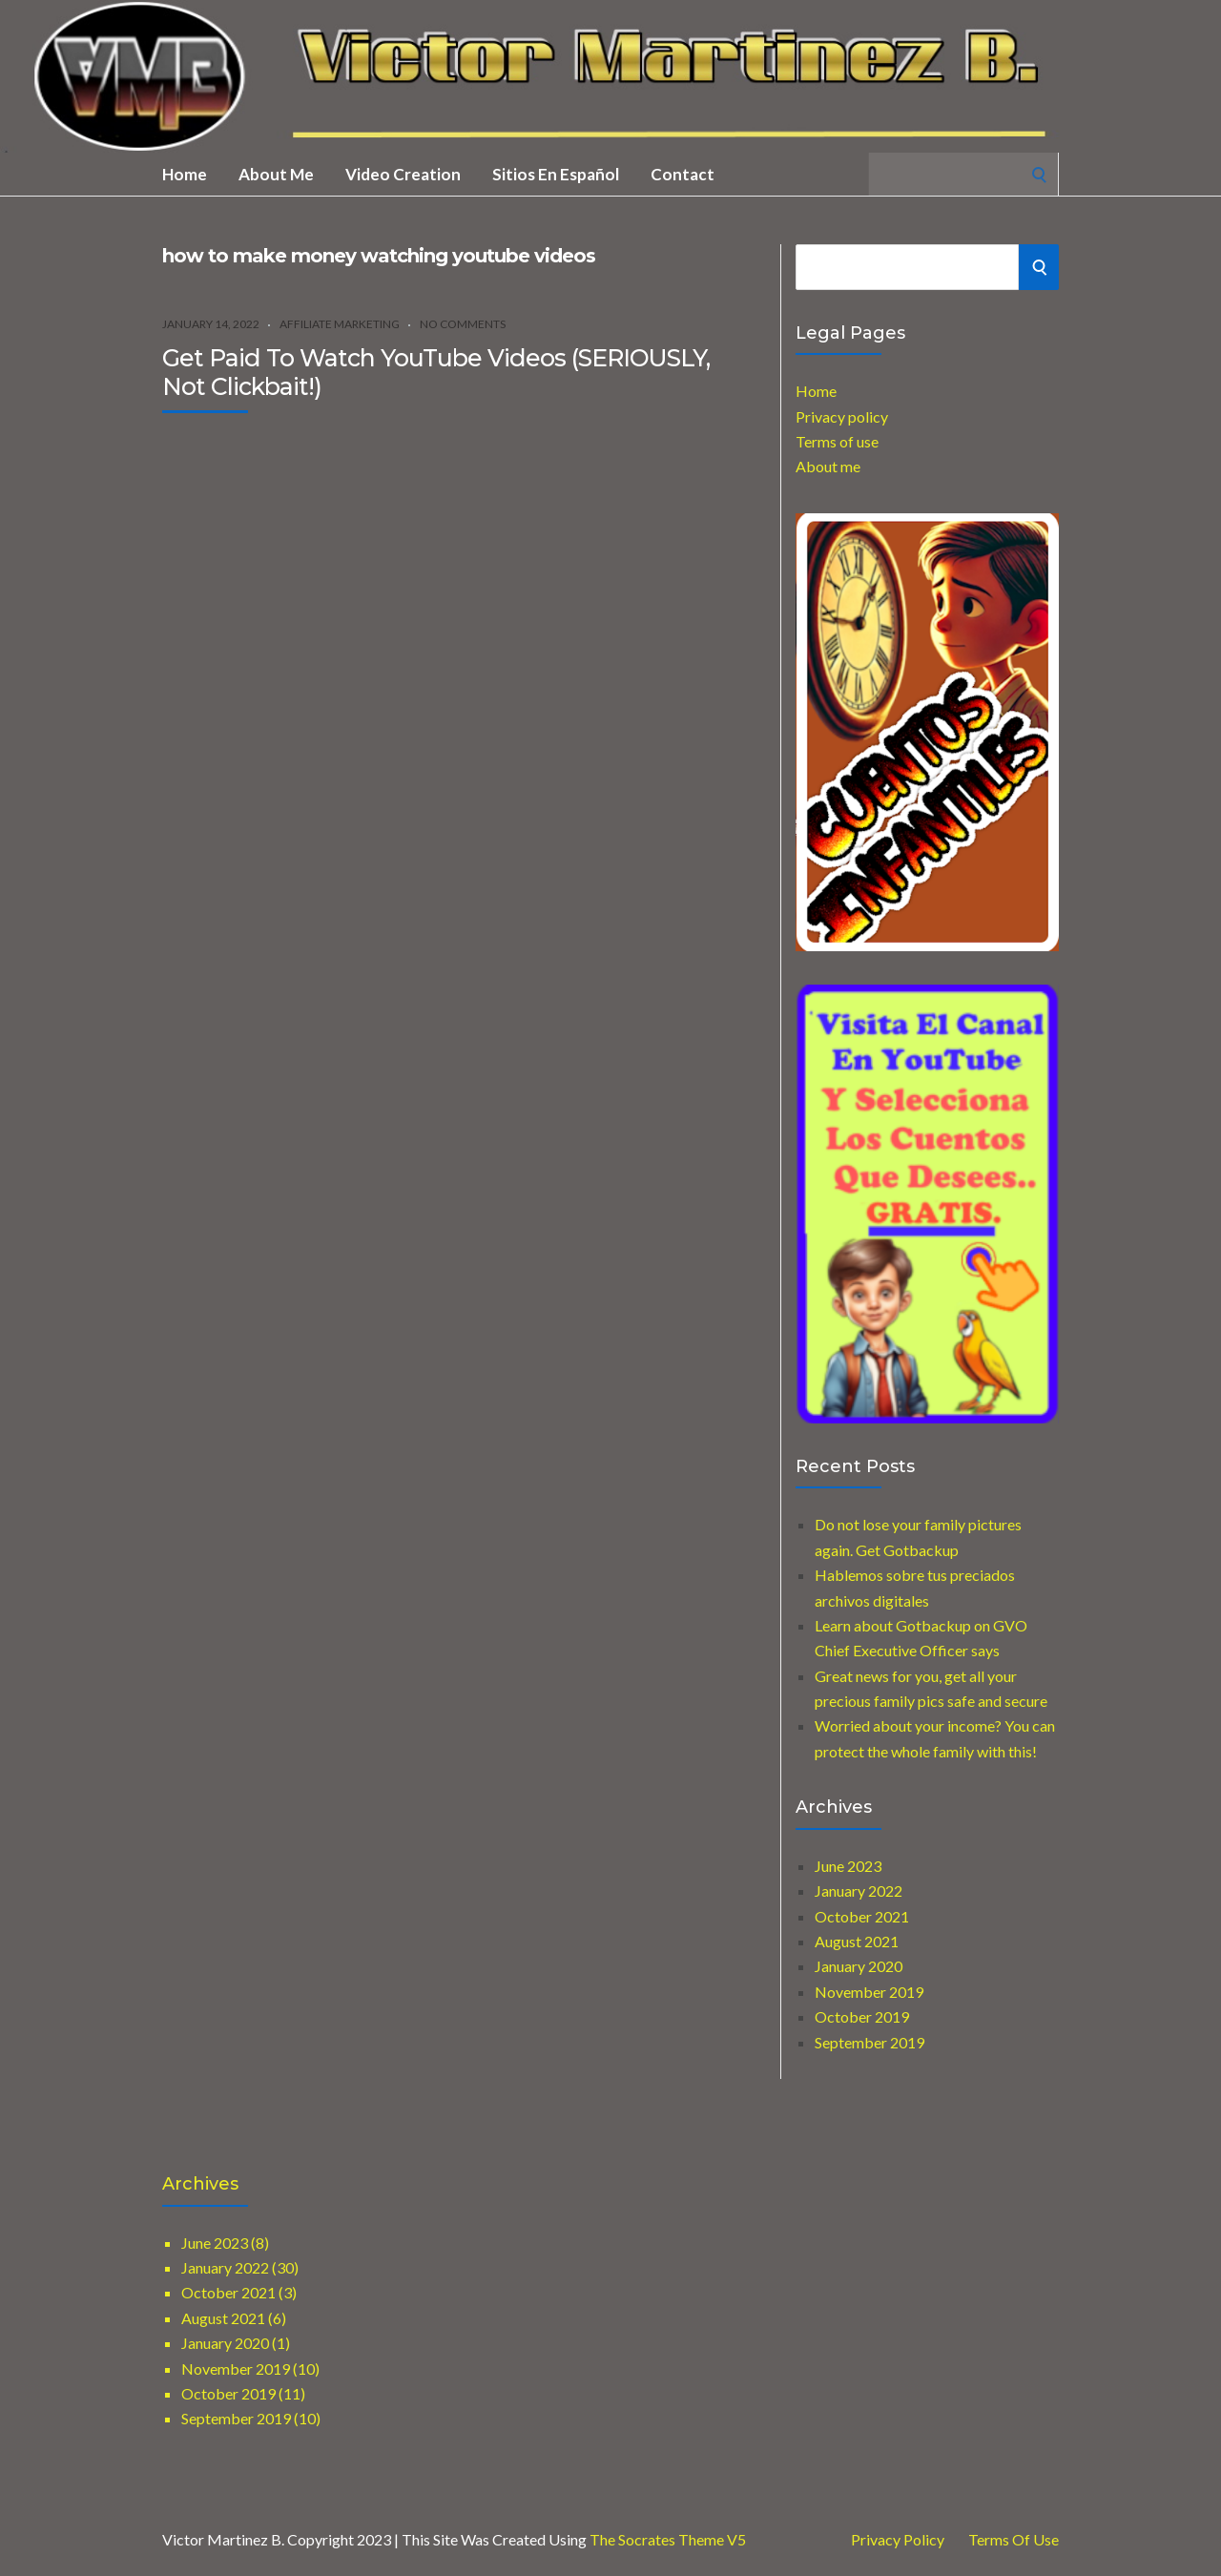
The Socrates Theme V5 (668, 2539)
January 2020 (858, 1966)
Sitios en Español (555, 174)
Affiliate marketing (339, 324)
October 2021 (862, 1916)
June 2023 (848, 1866)
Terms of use (837, 441)
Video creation (403, 174)
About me (276, 174)
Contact (682, 174)
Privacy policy (842, 416)
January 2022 (858, 1890)
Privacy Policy (897, 2539)
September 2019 (869, 2042)
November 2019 (869, 1992)
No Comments (463, 324)
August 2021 (857, 1941)
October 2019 (862, 2016)
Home (184, 174)
